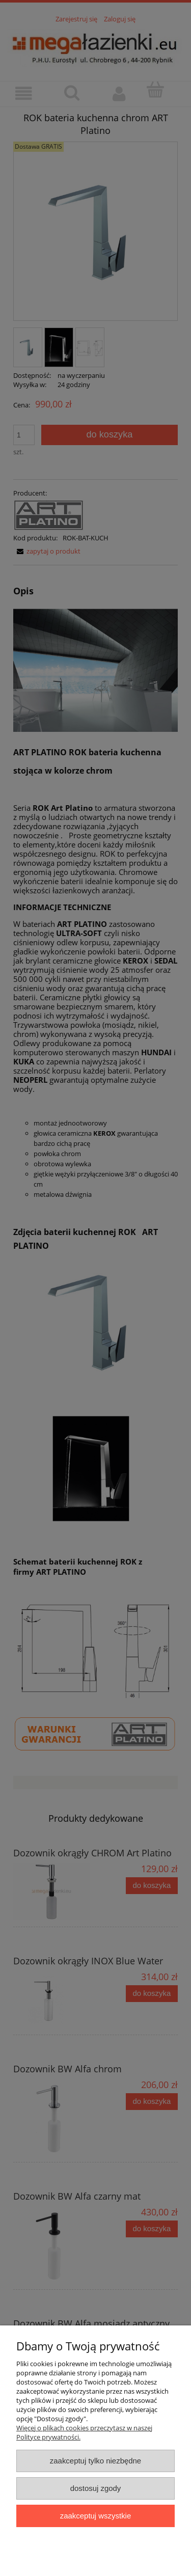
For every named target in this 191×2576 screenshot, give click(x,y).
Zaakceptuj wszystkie (95, 2515)
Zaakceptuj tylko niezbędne (95, 2460)
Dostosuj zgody (95, 2488)
